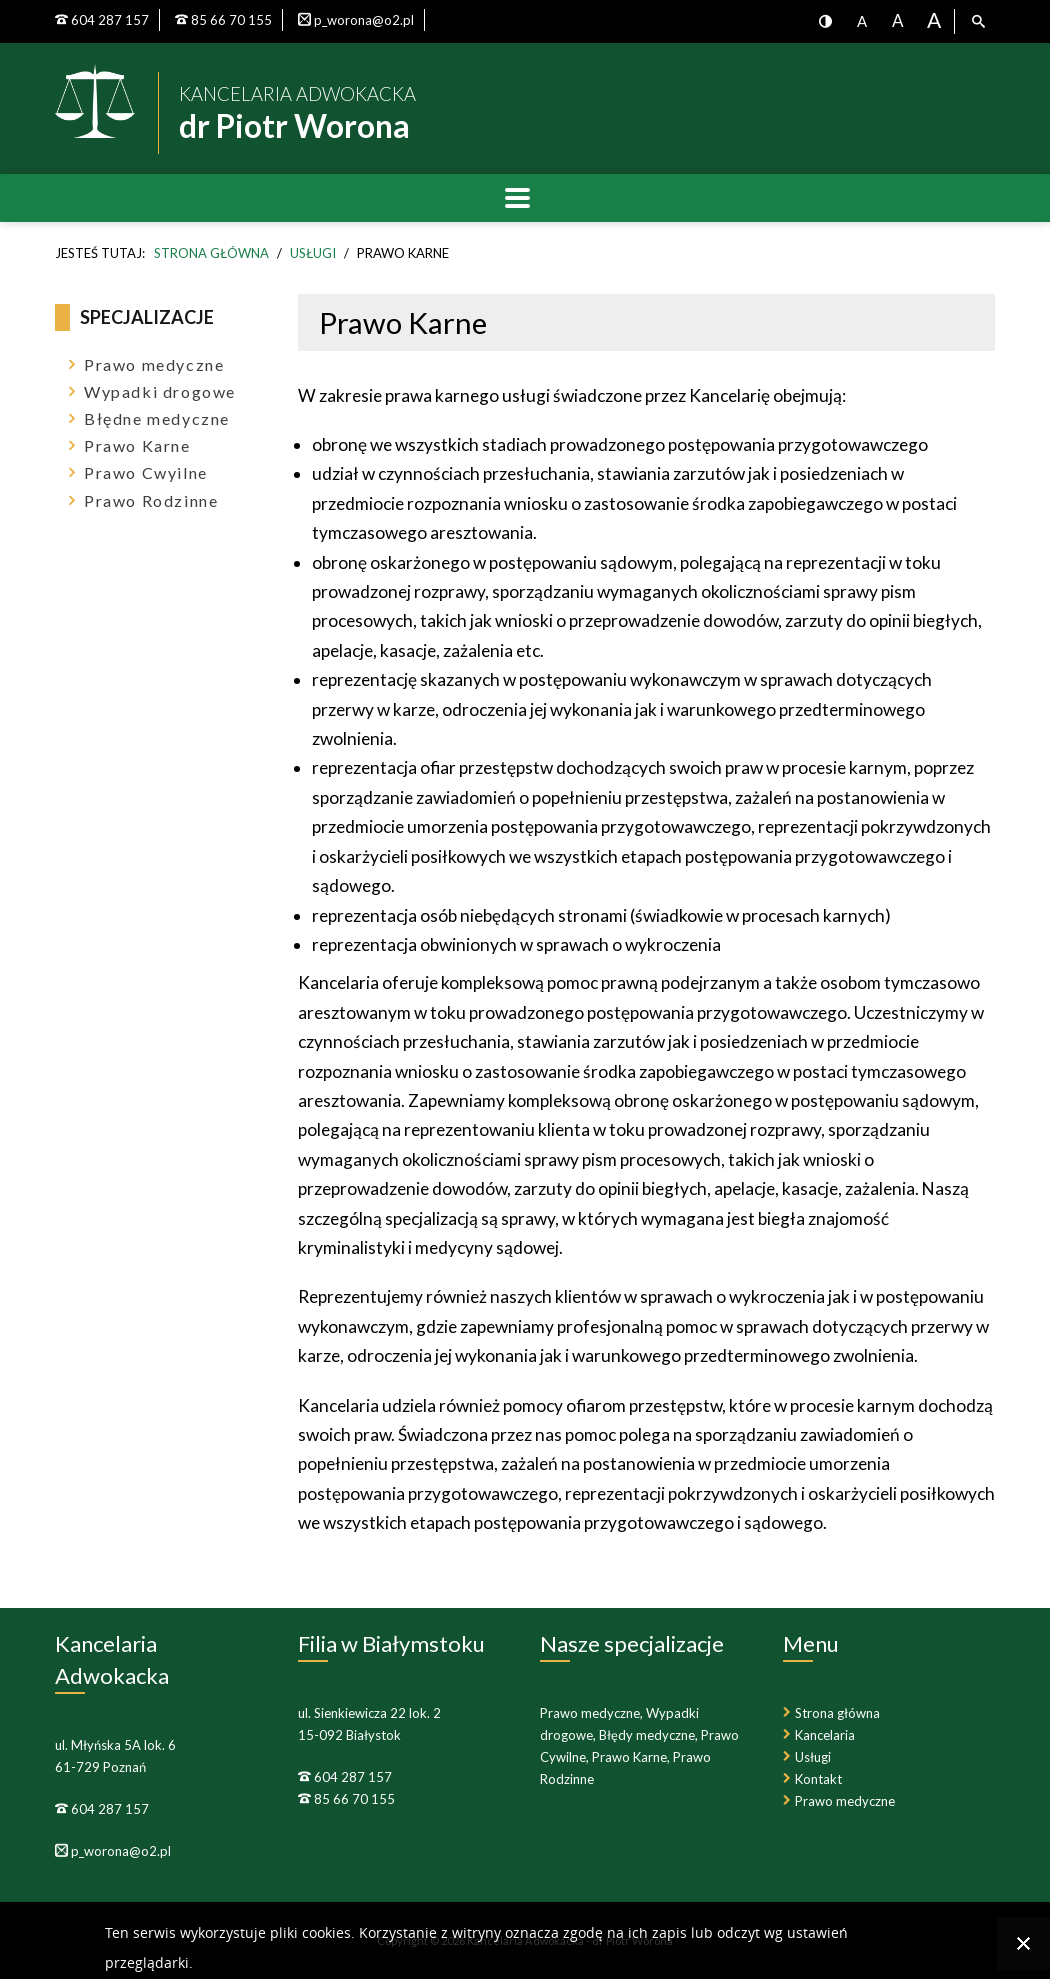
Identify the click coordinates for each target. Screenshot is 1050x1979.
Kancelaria (825, 1735)
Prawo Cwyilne (146, 472)
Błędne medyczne (157, 418)
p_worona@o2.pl (119, 1851)
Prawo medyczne (154, 364)
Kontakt (818, 1779)
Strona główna (837, 1713)
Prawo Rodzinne (151, 500)
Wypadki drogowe (160, 391)
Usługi (813, 1757)
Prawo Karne (137, 445)
